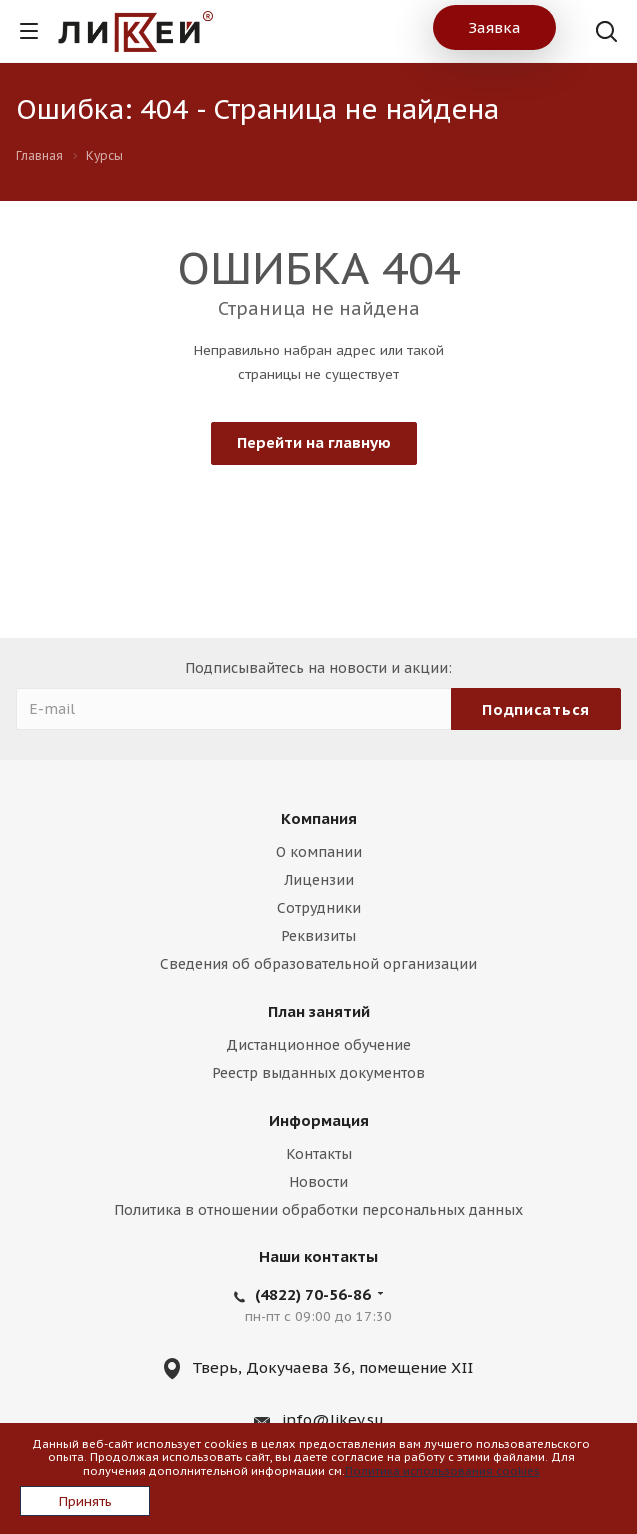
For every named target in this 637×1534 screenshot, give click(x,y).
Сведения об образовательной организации (318, 964)
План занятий (319, 1011)
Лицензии (319, 880)
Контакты (319, 1154)
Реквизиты (318, 936)
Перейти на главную (314, 442)
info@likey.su (333, 1419)
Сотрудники (319, 908)
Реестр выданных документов (318, 1073)
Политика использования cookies (442, 1471)
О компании (319, 852)
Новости (318, 1182)
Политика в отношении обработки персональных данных (318, 1210)
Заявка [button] (494, 27)
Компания (319, 818)
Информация (319, 1120)
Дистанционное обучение (318, 1045)
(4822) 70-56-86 (313, 1294)
